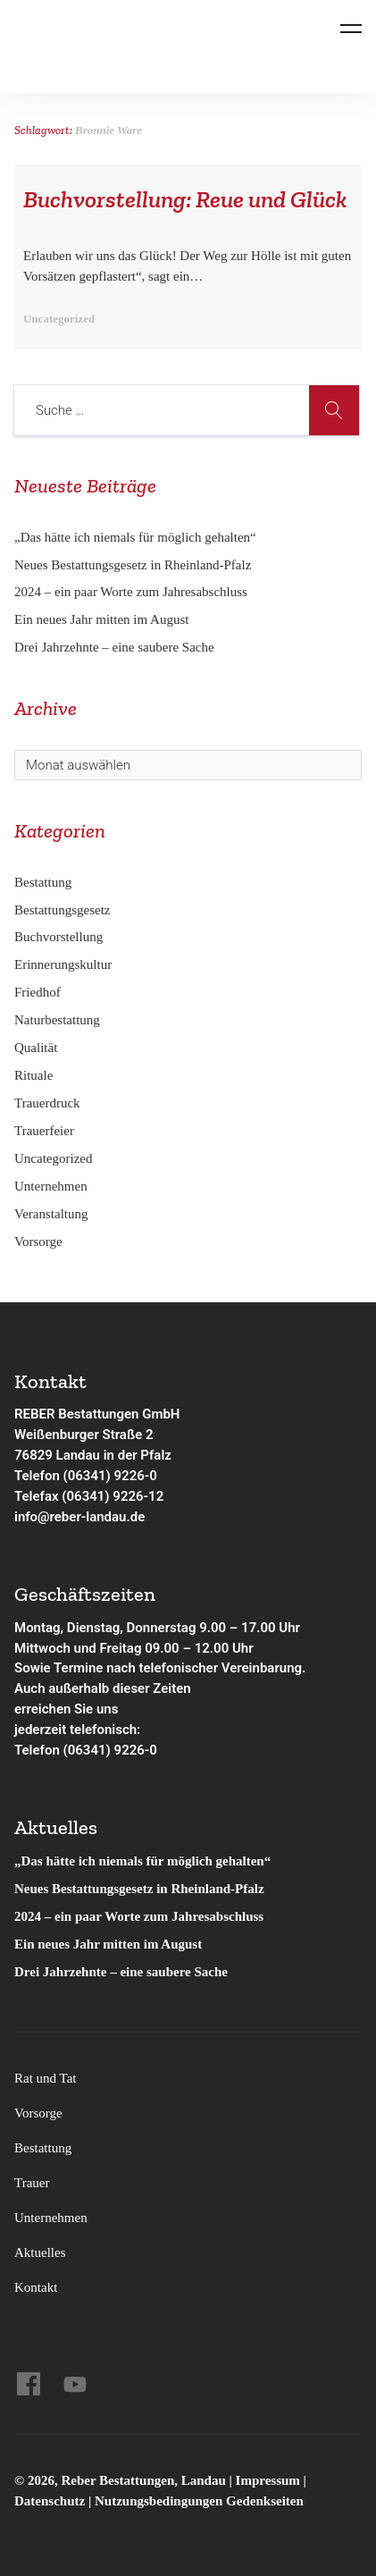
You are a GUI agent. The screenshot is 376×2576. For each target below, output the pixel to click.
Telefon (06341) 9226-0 (85, 1476)
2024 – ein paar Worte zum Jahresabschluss (130, 592)
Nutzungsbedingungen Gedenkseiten (199, 2501)
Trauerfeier (44, 1131)
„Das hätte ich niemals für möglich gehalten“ (135, 537)
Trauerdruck (47, 1103)
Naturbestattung (57, 1020)
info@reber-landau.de (79, 1517)
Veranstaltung (51, 1214)
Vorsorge (38, 1241)
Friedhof (37, 992)
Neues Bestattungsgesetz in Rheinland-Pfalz (134, 565)
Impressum (270, 2480)
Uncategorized (53, 1158)
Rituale (33, 1075)
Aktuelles (40, 2252)
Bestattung (42, 882)
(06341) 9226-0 (110, 1750)
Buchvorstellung (58, 937)
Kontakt (35, 2287)
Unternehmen (51, 1186)
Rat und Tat (45, 2078)
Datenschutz (49, 2501)
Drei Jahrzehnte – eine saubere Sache (114, 647)
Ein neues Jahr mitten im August (101, 619)
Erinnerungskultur (63, 964)
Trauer (31, 2183)
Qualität (35, 1047)
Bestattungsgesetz (62, 910)
